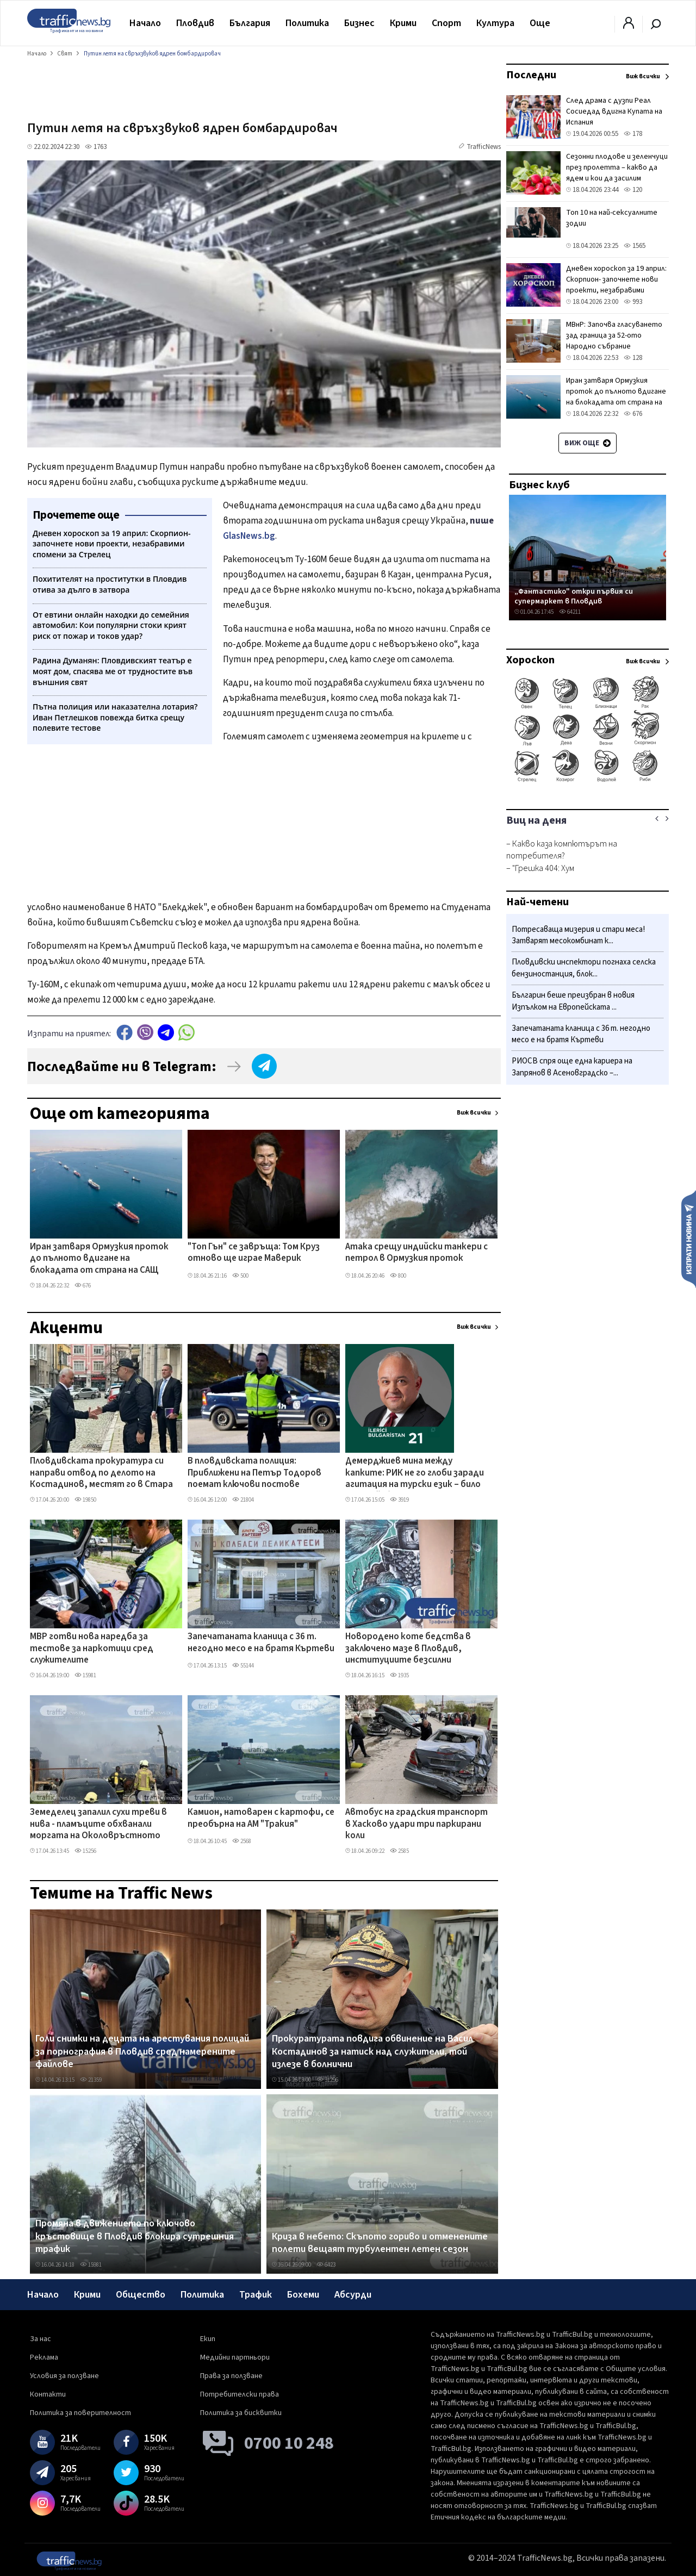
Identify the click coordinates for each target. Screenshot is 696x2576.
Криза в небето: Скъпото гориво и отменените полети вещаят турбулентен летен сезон (380, 2243)
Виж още (587, 443)
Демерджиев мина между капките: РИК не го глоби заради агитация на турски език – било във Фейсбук (414, 1473)
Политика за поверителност (80, 2412)
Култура (495, 23)
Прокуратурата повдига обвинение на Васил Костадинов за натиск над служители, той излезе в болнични (372, 2051)
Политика (307, 23)
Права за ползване (231, 2375)
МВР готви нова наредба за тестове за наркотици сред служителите (91, 1648)
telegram (166, 1032)
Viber (145, 1032)
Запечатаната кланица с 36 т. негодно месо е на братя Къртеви (261, 1642)
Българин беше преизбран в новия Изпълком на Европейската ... (573, 1001)
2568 (241, 1841)
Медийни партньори (235, 2357)
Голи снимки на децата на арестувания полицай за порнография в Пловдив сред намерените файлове (142, 2051)
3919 (399, 1500)
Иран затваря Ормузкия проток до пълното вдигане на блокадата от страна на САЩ (99, 1259)
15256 (85, 1851)
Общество (140, 2294)
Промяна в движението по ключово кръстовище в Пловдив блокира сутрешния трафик (134, 2236)
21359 (91, 2080)
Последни (531, 75)
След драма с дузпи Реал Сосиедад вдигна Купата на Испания (614, 111)
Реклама (44, 2357)
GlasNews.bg (249, 536)
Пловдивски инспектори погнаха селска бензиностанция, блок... (584, 968)
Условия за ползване (64, 2375)
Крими (403, 23)
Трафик (255, 2294)
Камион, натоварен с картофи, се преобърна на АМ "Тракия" (261, 1818)
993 (633, 302)
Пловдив (195, 23)
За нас (40, 2339)
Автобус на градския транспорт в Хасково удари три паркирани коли (416, 1824)
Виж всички (474, 1113)
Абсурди (352, 2294)
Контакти (48, 2394)
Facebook (124, 1032)
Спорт (446, 23)
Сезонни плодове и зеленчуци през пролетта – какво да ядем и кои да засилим (617, 167)
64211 (570, 612)
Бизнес (359, 23)
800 (398, 1276)
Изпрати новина (688, 1238)
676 (82, 1285)
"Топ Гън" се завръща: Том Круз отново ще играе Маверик (254, 1253)
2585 (399, 1851)
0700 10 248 (289, 2443)
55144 (243, 1666)
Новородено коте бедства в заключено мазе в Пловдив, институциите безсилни (408, 1648)
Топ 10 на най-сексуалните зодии (611, 218)
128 (633, 358)
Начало (145, 23)
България (249, 23)
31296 (327, 2080)
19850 (85, 1500)
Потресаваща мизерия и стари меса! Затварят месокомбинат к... (578, 935)
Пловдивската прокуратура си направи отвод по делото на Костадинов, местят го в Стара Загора (101, 1473)
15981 (85, 1675)
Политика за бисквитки (241, 2412)
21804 (243, 1500)
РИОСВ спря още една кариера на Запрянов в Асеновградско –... (572, 1067)
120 (633, 190)
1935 (399, 1675)
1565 (634, 246)
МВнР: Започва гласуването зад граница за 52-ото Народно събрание (614, 335)
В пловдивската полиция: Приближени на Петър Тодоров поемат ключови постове (254, 1473)
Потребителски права (239, 2394)
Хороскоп (530, 660)
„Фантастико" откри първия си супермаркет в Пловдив (573, 596)
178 (633, 134)
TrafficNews (484, 147)
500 (240, 1276)
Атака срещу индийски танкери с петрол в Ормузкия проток (416, 1253)
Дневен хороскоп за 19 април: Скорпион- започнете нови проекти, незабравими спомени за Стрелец (616, 285)
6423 (325, 2265)
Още (540, 23)
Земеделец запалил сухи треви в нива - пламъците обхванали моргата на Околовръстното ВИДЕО (98, 1825)
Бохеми (303, 2294)
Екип (207, 2339)
